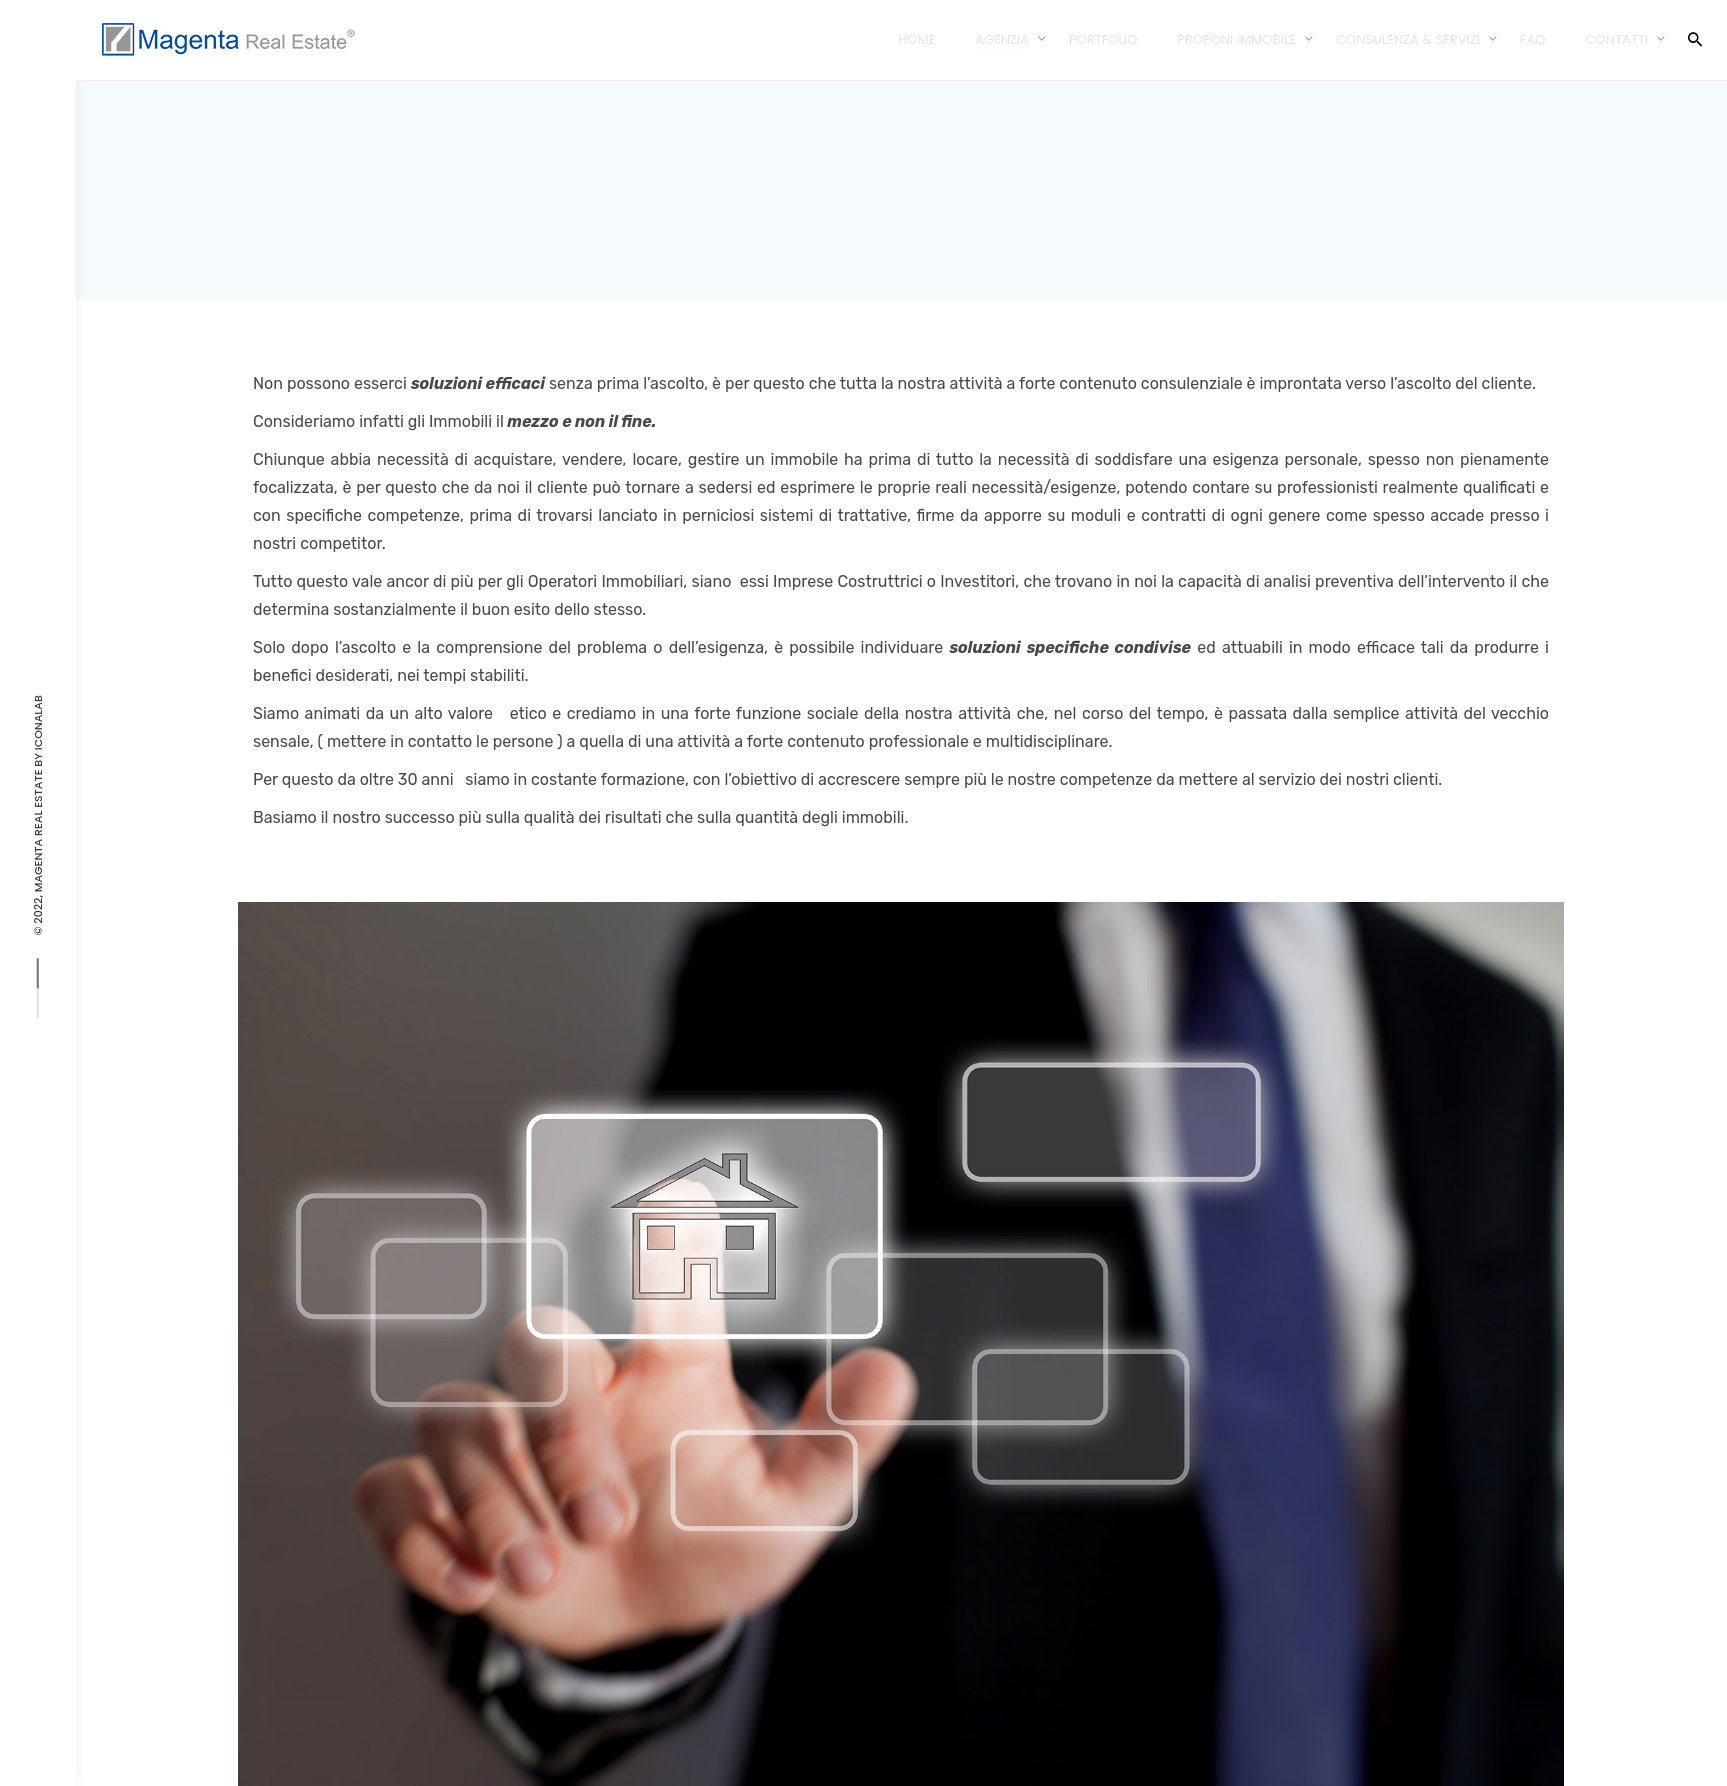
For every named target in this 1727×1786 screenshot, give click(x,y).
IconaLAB (38, 722)
